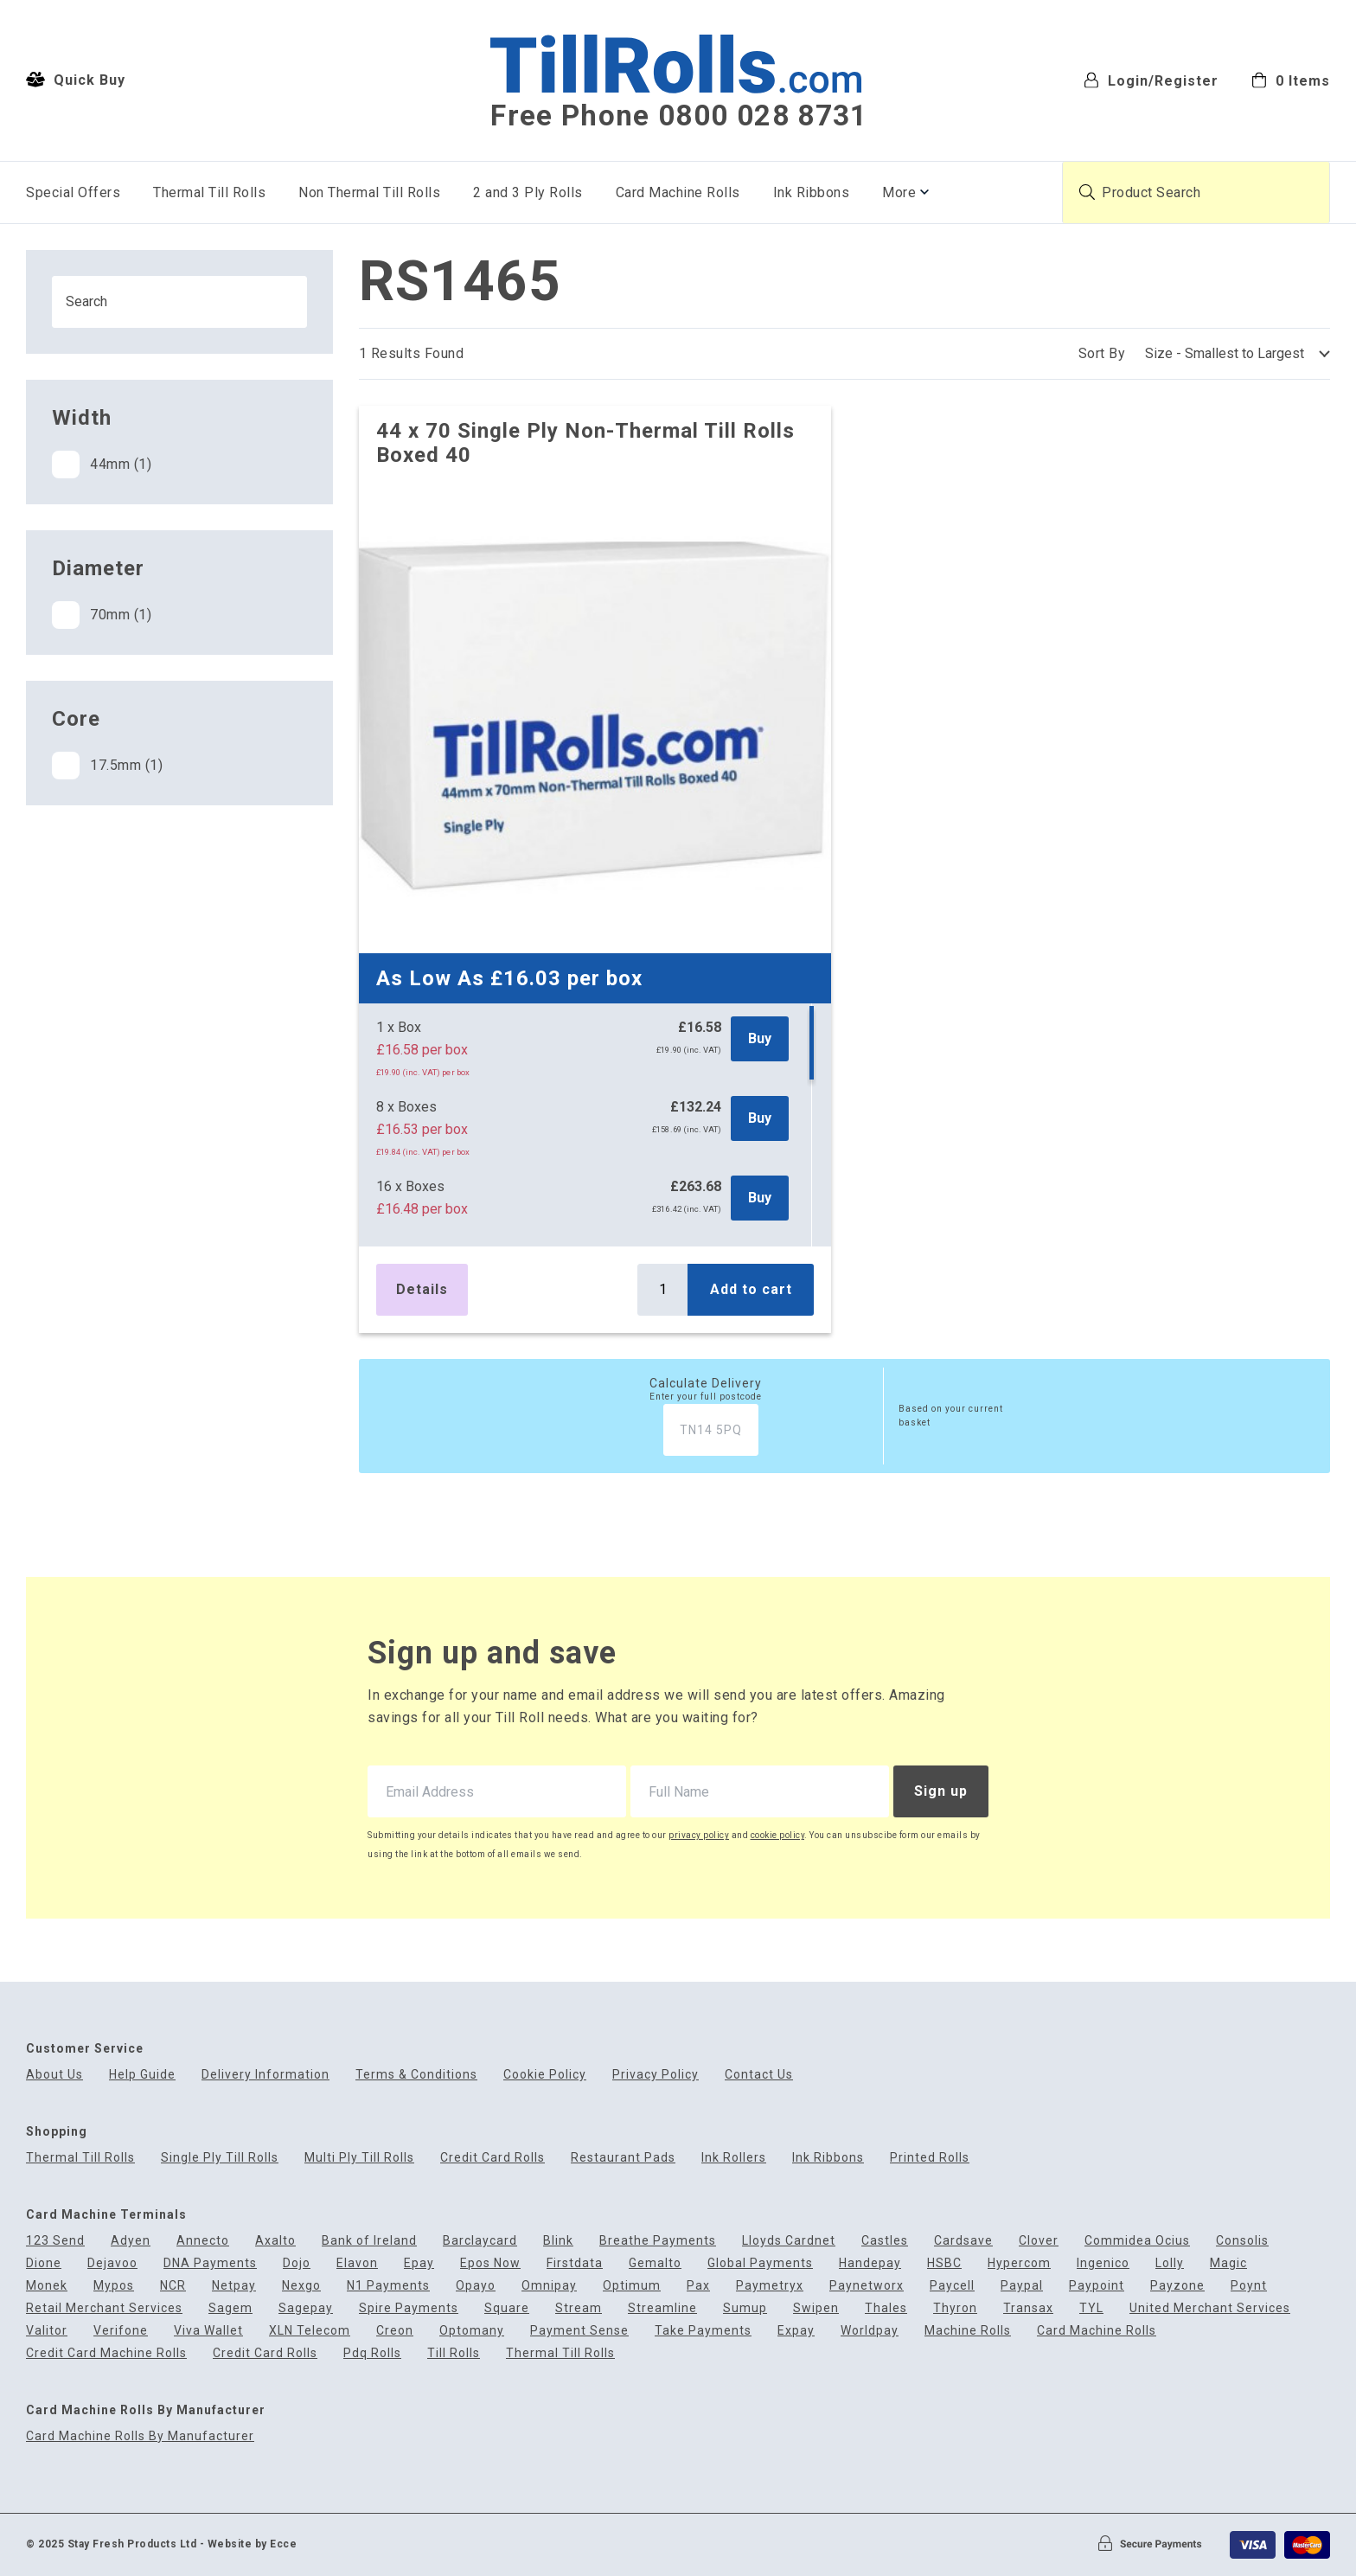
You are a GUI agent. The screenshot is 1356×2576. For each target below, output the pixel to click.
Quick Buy (75, 79)
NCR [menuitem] (173, 2285)
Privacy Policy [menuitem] (655, 2074)
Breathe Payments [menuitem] (657, 2240)
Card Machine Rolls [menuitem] (678, 192)
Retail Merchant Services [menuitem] (104, 2308)
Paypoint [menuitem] (1096, 2285)
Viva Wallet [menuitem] (208, 2330)
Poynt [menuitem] (1249, 2285)
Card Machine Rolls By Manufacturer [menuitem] (140, 2436)
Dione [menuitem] (43, 2263)
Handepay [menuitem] (870, 2263)
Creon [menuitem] (394, 2330)
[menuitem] (1290, 79)
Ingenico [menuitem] (1103, 2263)
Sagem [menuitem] (230, 2308)
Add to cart (751, 1289)
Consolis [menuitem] (1242, 2240)
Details (422, 1289)
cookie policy (778, 1835)
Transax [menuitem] (1028, 2308)
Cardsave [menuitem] (963, 2240)
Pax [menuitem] (698, 2285)
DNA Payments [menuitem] (210, 2263)
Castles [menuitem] (884, 2240)
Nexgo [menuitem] (301, 2285)
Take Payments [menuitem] (703, 2330)
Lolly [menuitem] (1169, 2263)
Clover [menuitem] (1039, 2240)
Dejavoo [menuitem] (112, 2263)
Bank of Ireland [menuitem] (369, 2240)
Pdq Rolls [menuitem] (372, 2353)
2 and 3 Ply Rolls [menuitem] (528, 192)
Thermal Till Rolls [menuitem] (209, 192)
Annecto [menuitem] (202, 2240)
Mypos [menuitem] (113, 2285)
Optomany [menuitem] (471, 2330)
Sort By (1102, 353)
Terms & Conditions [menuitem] (416, 2074)
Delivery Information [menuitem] (265, 2074)
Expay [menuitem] (796, 2330)
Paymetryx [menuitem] (769, 2285)
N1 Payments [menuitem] (388, 2285)
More (899, 192)
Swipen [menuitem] (816, 2308)
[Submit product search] (1087, 192)
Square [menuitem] (506, 2308)
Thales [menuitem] (886, 2308)
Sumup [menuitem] (745, 2308)
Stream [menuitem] (578, 2308)
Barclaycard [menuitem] (480, 2240)
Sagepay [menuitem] (305, 2308)
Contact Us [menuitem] (759, 2074)
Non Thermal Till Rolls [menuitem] (369, 192)
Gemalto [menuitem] (655, 2263)
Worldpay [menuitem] (870, 2330)
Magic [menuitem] (1228, 2263)
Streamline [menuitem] (662, 2308)
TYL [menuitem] (1091, 2308)
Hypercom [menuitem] (1019, 2263)
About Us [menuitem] (54, 2074)
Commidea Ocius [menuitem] (1137, 2240)
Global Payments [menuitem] (760, 2263)
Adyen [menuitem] (130, 2240)
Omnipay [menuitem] (549, 2285)
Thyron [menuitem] (955, 2308)
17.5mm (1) (107, 765)
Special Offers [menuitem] (73, 192)
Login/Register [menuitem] (1151, 80)
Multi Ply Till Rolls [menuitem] (359, 2157)
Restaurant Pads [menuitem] (623, 2157)
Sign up (941, 1791)
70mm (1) (101, 615)
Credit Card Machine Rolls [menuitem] (106, 2353)
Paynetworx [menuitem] (866, 2285)
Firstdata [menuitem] (575, 2263)
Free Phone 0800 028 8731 (678, 115)
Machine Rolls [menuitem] (967, 2330)
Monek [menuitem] (46, 2285)
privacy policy (698, 1835)
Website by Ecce (252, 2544)
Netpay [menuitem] (234, 2285)
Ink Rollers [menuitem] (733, 2157)
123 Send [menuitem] (55, 2240)
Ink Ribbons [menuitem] (811, 192)
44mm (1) (101, 464)
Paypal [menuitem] (1022, 2285)
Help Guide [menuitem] (142, 2074)
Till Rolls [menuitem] (453, 2353)
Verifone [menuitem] (120, 2330)
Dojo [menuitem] (296, 2263)
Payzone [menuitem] (1177, 2285)
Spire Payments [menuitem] (408, 2308)
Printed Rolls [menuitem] (929, 2157)
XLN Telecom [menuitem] (309, 2330)
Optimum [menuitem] (632, 2285)
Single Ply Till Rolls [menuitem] (219, 2157)
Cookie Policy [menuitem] (544, 2074)
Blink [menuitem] (558, 2240)
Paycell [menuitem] (952, 2285)
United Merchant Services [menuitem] (1209, 2308)
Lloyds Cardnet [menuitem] (788, 2240)
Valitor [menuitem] (46, 2330)
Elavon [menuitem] (357, 2263)
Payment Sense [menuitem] (579, 2330)
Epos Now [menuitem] (490, 2263)
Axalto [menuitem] (275, 2240)
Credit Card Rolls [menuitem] (492, 2157)
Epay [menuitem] (419, 2263)
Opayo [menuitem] (476, 2285)
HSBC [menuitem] (944, 2263)
